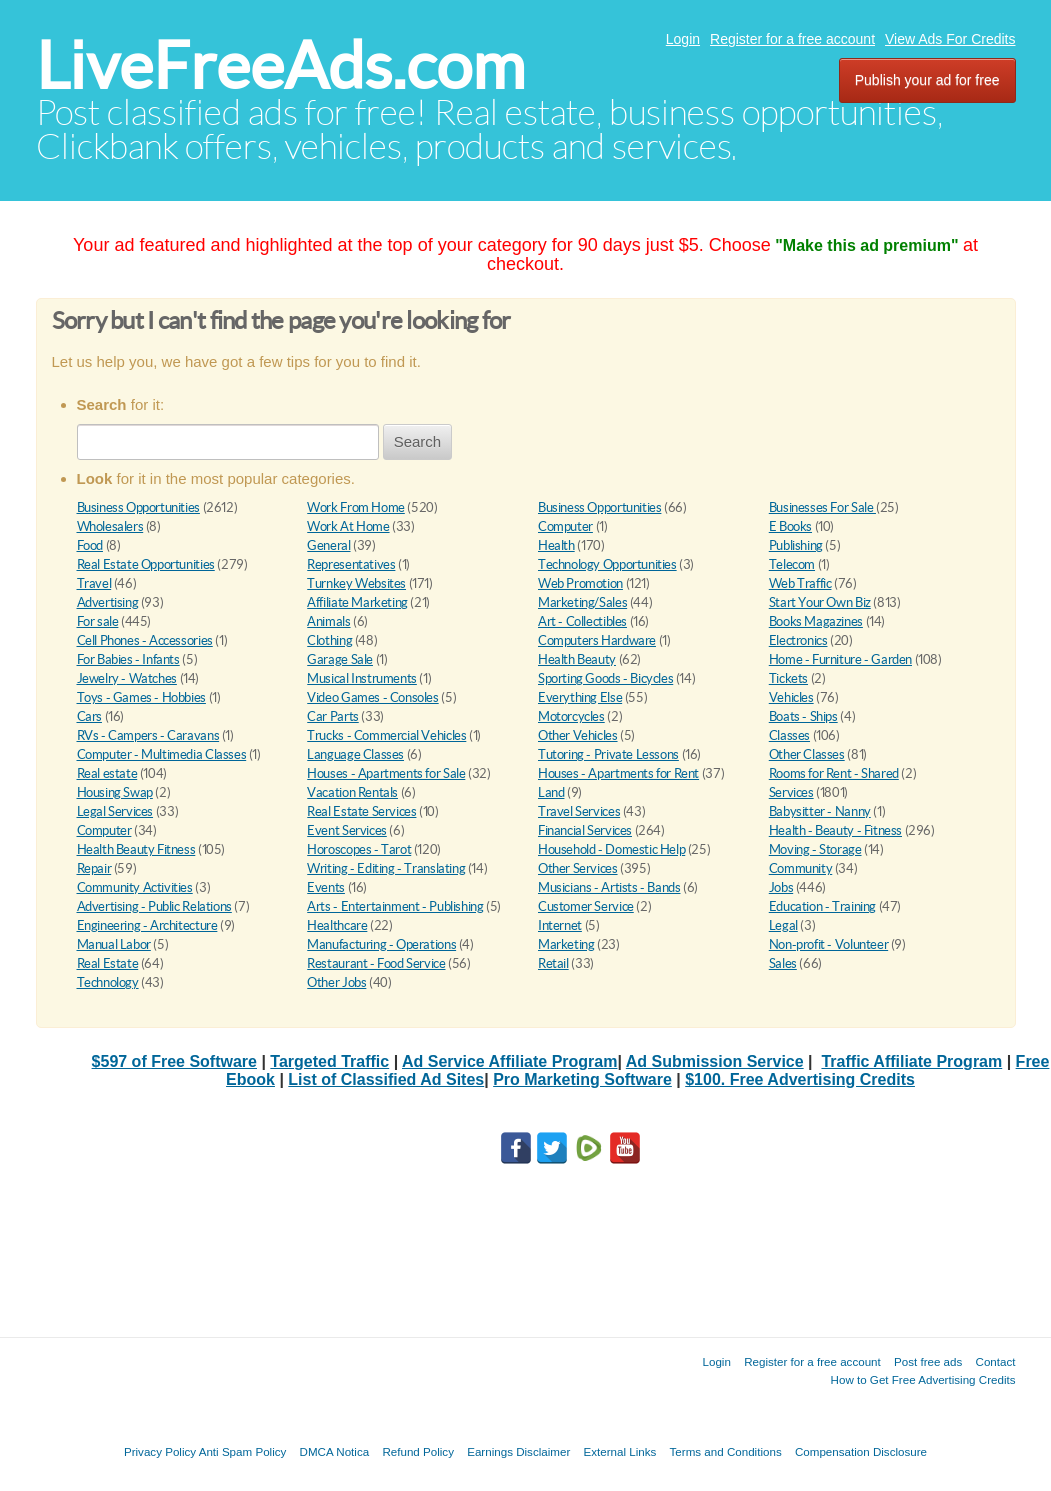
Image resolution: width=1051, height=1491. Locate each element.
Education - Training (822, 906)
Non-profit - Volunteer (828, 944)
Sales (783, 963)
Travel (94, 583)
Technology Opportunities (607, 564)
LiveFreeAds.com (280, 65)
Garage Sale (340, 659)
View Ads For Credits (950, 39)
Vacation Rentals (352, 792)
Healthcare (337, 925)
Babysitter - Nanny (820, 811)
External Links (620, 1451)
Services (791, 792)
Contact (996, 1361)
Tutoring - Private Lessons (608, 754)
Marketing (566, 944)
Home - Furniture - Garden (840, 659)
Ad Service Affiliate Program (509, 1061)
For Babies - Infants (128, 659)
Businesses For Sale (822, 507)
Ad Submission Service (715, 1061)
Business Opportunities (138, 507)
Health (556, 545)
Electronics (798, 640)
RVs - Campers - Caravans (148, 735)
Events (326, 887)
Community (801, 868)
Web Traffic (800, 583)
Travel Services (579, 811)
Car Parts (333, 716)
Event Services (347, 830)
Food (90, 545)
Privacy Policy (160, 1451)
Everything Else (580, 697)
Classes (789, 735)
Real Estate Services (361, 811)
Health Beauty (577, 659)
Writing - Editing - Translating (386, 868)
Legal (783, 925)
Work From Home (356, 507)
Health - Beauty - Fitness (835, 830)
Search (418, 441)
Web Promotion (580, 583)
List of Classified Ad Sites (386, 1079)
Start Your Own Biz (820, 602)
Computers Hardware (597, 640)
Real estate (107, 773)
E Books (790, 526)
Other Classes (807, 754)
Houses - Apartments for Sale (386, 773)
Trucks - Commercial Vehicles (386, 735)
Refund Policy (418, 1451)
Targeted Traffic (329, 1061)
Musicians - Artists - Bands (609, 887)
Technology (108, 982)
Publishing (796, 545)
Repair (94, 868)
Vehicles (791, 697)
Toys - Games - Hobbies (141, 697)
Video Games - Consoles (372, 697)
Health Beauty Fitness (136, 849)
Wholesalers (110, 526)
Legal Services (115, 811)
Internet (560, 925)
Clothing (329, 640)
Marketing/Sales (582, 602)
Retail (553, 963)
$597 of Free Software (174, 1061)
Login (683, 39)
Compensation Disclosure (861, 1451)
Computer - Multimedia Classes (162, 754)
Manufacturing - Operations (381, 944)
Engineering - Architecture (147, 925)
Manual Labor (114, 944)
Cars (89, 716)
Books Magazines (816, 621)
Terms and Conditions (726, 1451)
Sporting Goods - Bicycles (605, 678)
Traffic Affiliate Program (911, 1061)
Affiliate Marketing (357, 602)
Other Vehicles (578, 735)
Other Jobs (336, 982)
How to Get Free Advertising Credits (923, 1379)
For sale (98, 621)
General (328, 545)
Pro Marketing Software (582, 1079)
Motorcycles (571, 716)
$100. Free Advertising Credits (800, 1079)
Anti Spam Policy (243, 1451)
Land (551, 792)
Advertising (108, 602)
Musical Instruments (362, 678)
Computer (565, 526)
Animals (328, 621)
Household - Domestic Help (611, 849)
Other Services (578, 868)
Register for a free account (792, 39)
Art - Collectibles (582, 621)
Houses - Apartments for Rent (618, 773)
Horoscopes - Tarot (359, 849)
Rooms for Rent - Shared (834, 773)
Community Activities (135, 887)
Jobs (781, 887)
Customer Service (586, 906)
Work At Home (348, 526)
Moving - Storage (815, 849)
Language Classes (355, 754)
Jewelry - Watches (127, 678)
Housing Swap (115, 792)
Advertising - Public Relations (154, 906)
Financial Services (585, 830)
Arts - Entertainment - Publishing (395, 906)
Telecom (792, 564)
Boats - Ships (803, 716)
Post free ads (928, 1361)
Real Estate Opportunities (146, 564)
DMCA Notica (335, 1451)
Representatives (351, 564)
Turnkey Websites (356, 583)
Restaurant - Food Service (376, 963)
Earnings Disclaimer (518, 1451)
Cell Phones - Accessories (145, 640)
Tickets (788, 678)
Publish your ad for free (927, 80)
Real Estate (108, 963)
